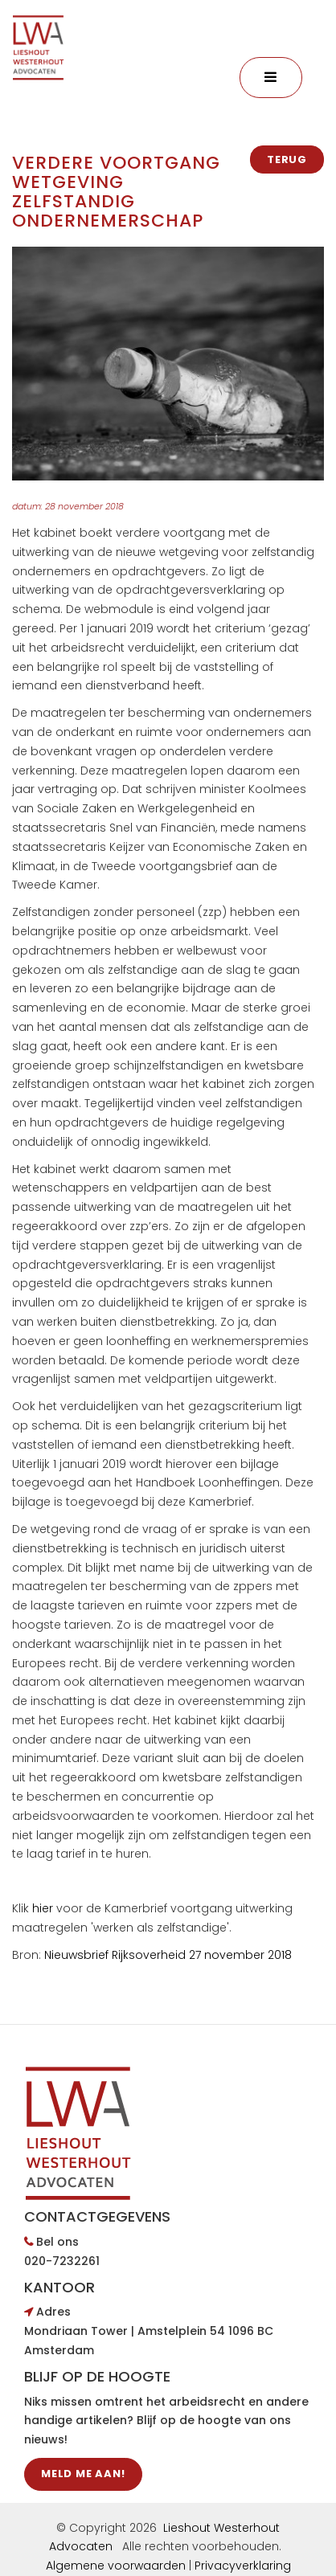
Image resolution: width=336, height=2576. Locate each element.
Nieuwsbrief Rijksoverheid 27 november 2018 (168, 1955)
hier (44, 1908)
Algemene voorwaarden (116, 2566)
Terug (287, 159)
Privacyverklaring (243, 2566)
